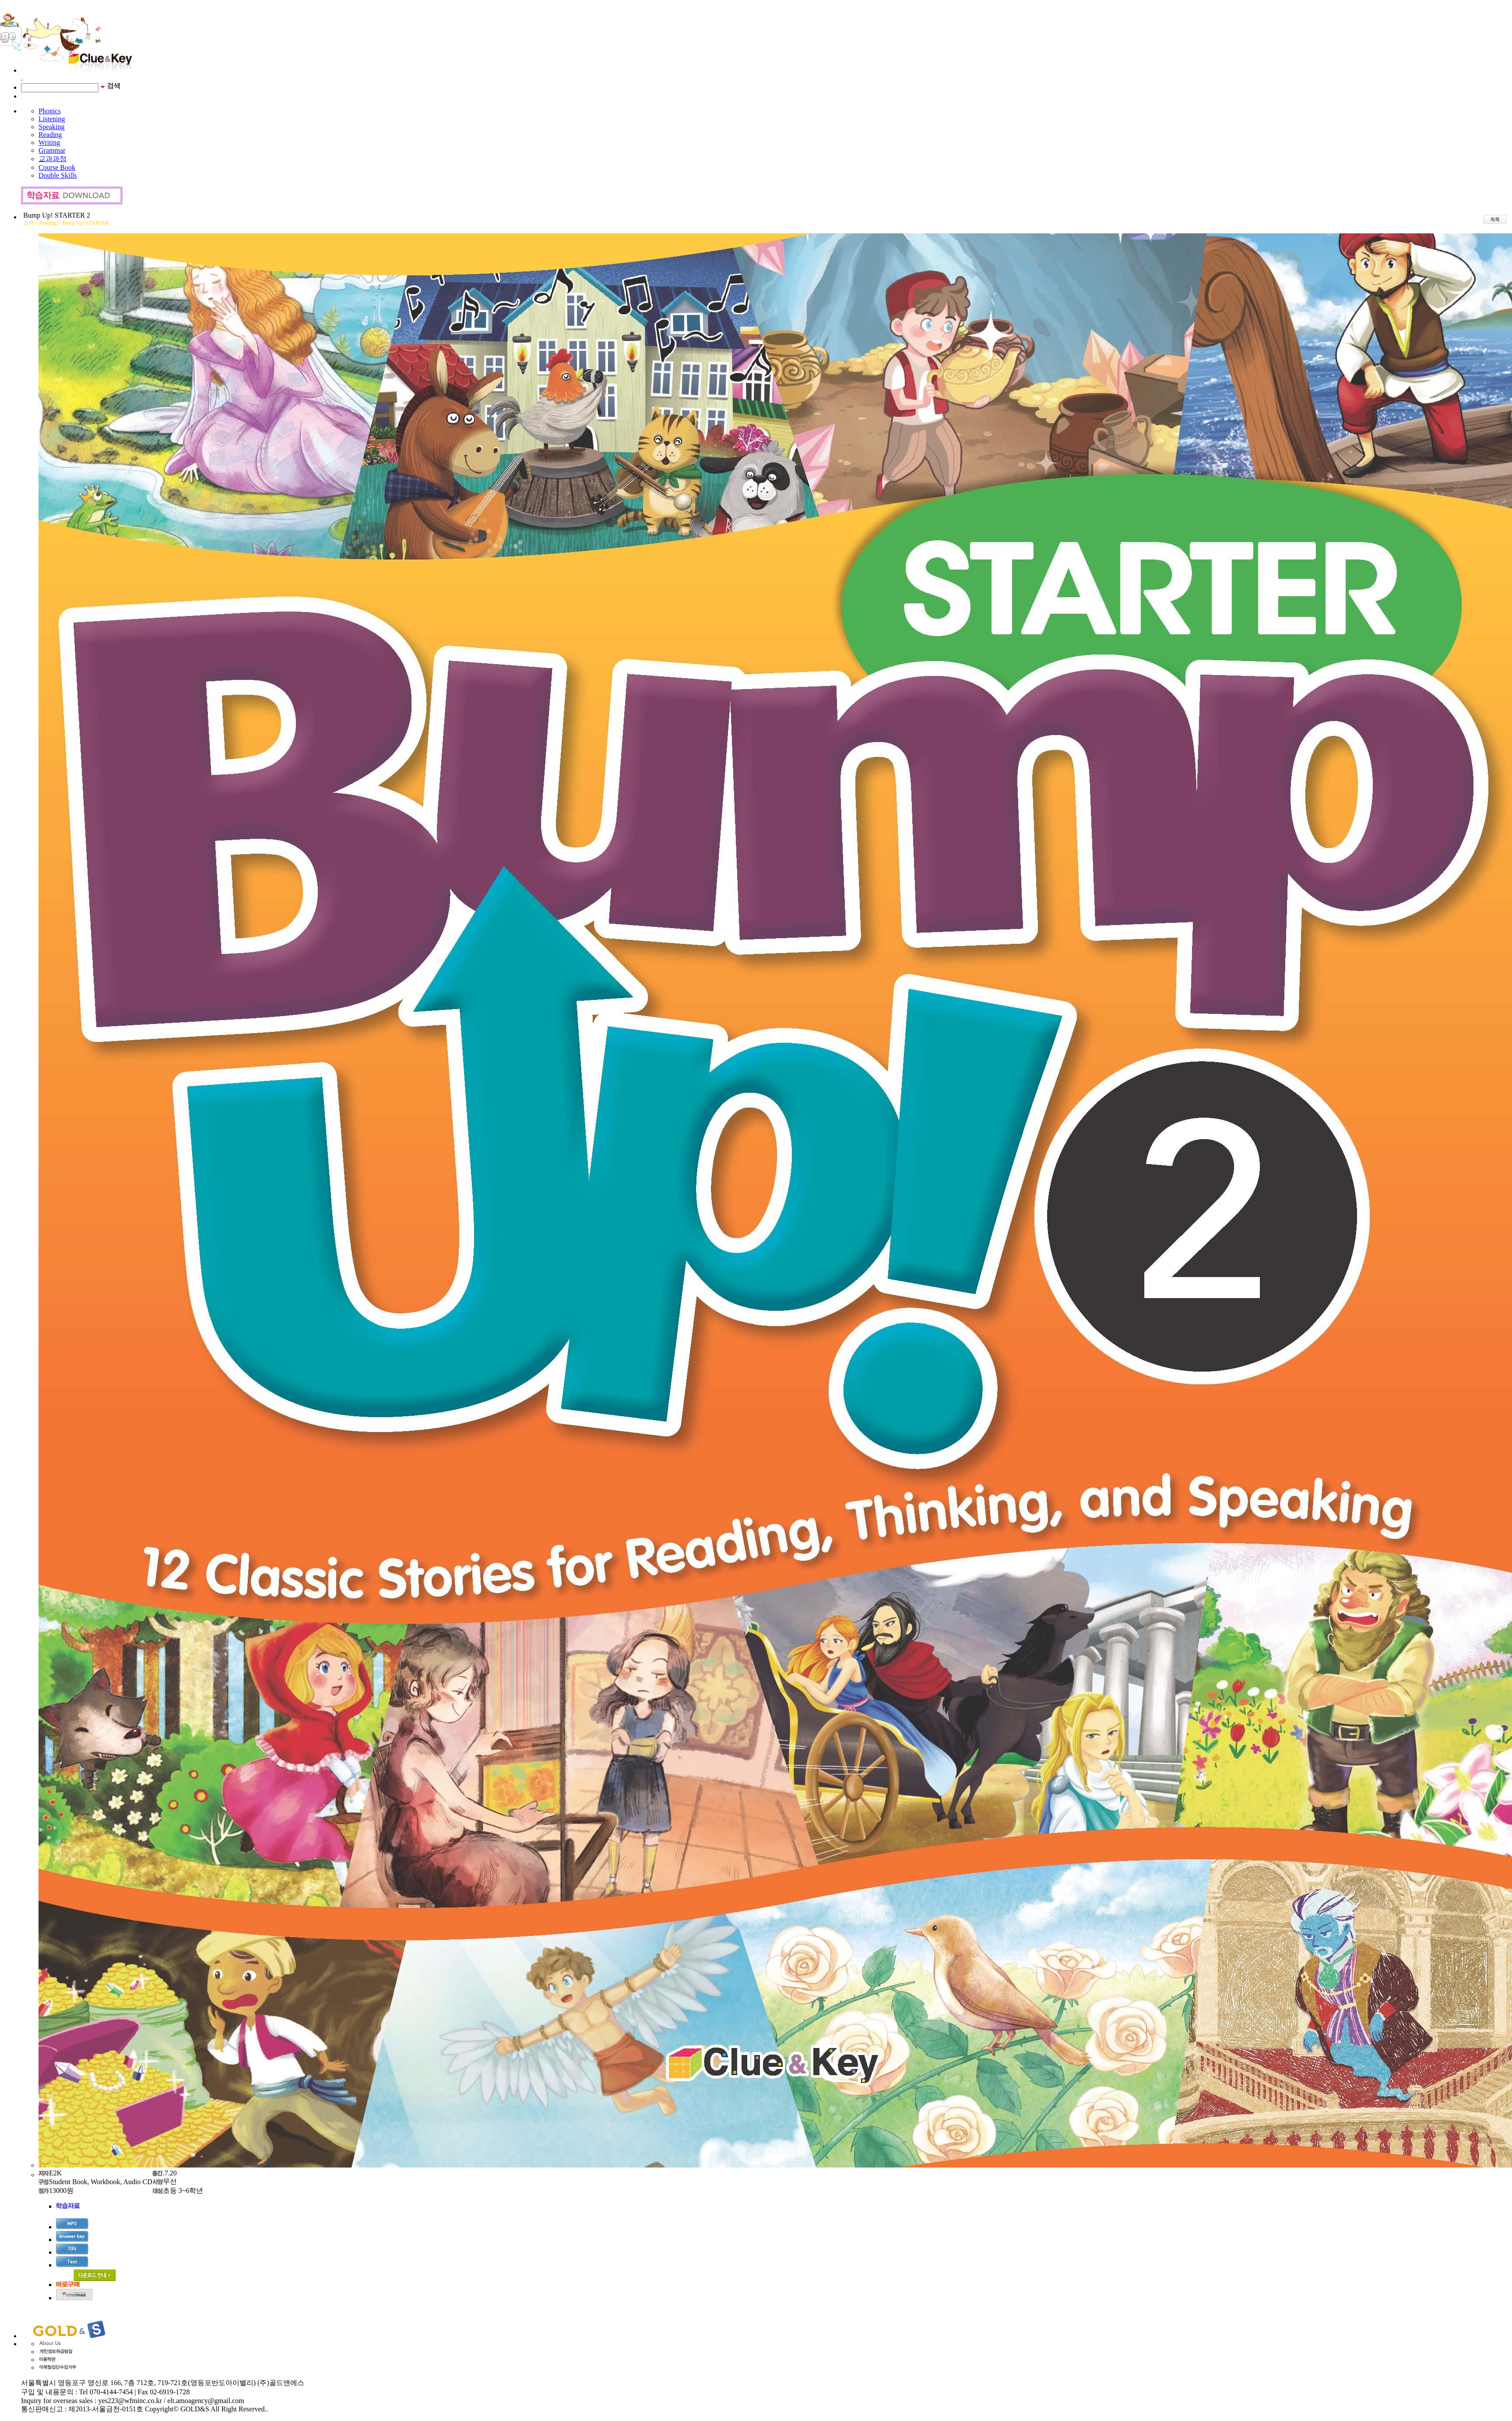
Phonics (50, 111)
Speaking (52, 126)
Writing (49, 142)
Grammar (52, 150)
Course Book (57, 167)
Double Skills (58, 175)
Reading (50, 134)
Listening (52, 119)
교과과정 (53, 158)
